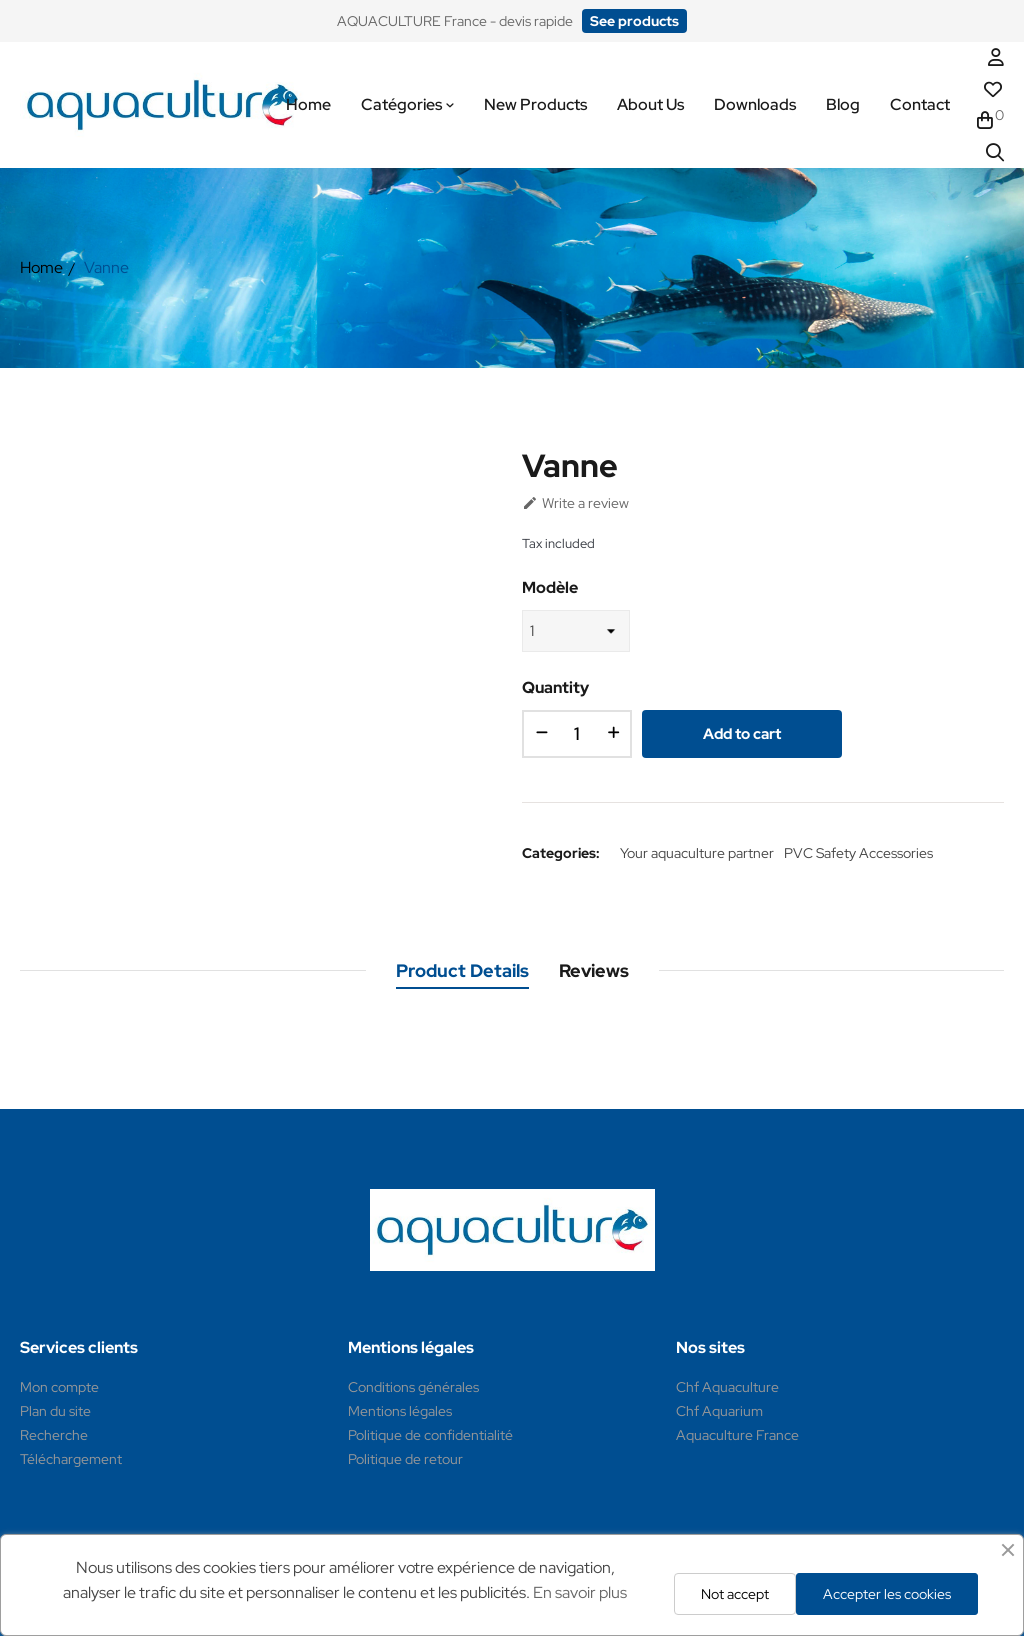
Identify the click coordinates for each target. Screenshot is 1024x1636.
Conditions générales (413, 1387)
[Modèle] (576, 631)
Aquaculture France (737, 1435)
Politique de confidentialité (430, 1435)
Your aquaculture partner (697, 853)
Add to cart (742, 734)
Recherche (54, 1435)
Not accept (735, 1594)
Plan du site (55, 1411)
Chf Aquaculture (727, 1387)
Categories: (561, 853)
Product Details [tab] (462, 970)
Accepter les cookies (887, 1594)
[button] (634, 21)
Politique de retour (405, 1459)
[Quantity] (577, 734)
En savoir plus (580, 1592)
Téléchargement (71, 1459)
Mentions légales (400, 1411)
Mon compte (59, 1387)
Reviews (594, 970)
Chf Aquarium (719, 1411)
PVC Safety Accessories (858, 853)
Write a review (575, 503)
